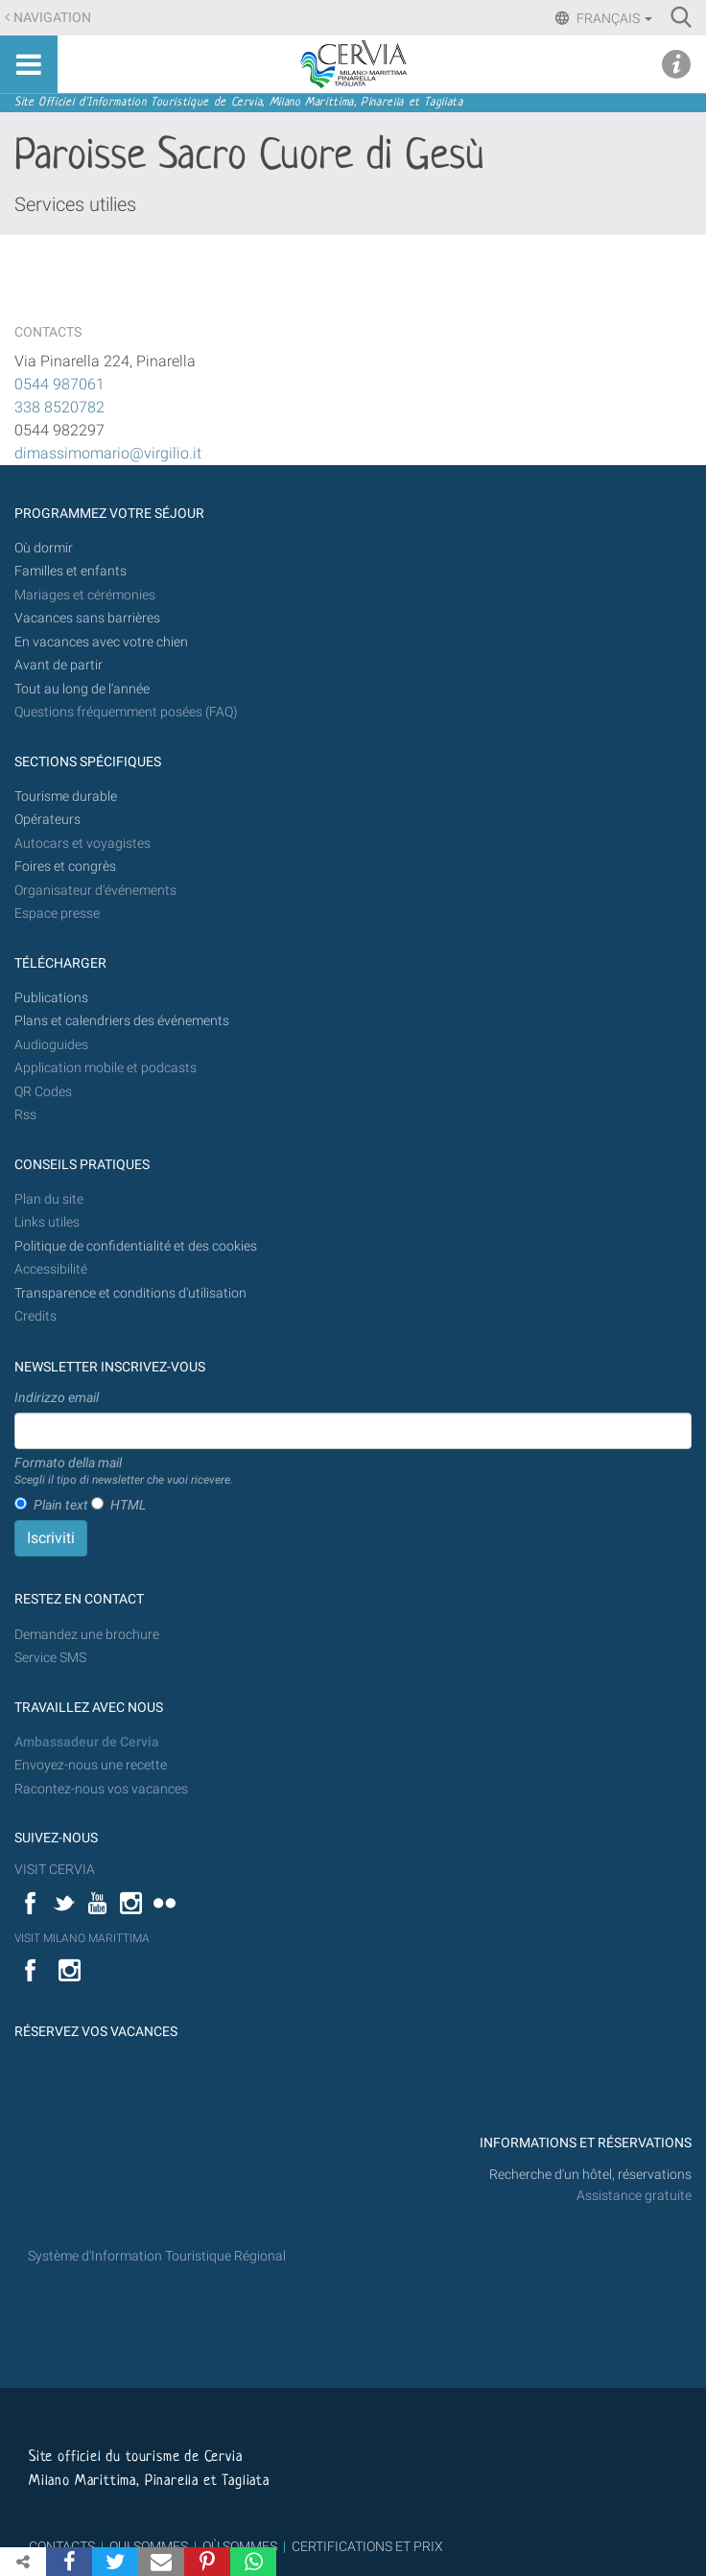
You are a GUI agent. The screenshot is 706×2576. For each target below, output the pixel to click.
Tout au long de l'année (82, 689)
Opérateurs (47, 819)
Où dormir (43, 548)
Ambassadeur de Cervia (86, 1742)
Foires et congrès (65, 866)
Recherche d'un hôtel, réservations (590, 2174)
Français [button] (613, 18)
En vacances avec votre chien (102, 642)
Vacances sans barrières (87, 618)
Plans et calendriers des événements (121, 1021)
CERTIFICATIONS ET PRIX (367, 2546)
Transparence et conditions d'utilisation (130, 1293)
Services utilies (75, 204)
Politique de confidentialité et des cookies (135, 1246)
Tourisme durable (65, 796)
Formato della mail (123, 1472)
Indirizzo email (56, 1397)
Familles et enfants (70, 571)
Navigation (52, 18)
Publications (51, 998)
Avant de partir (58, 665)
